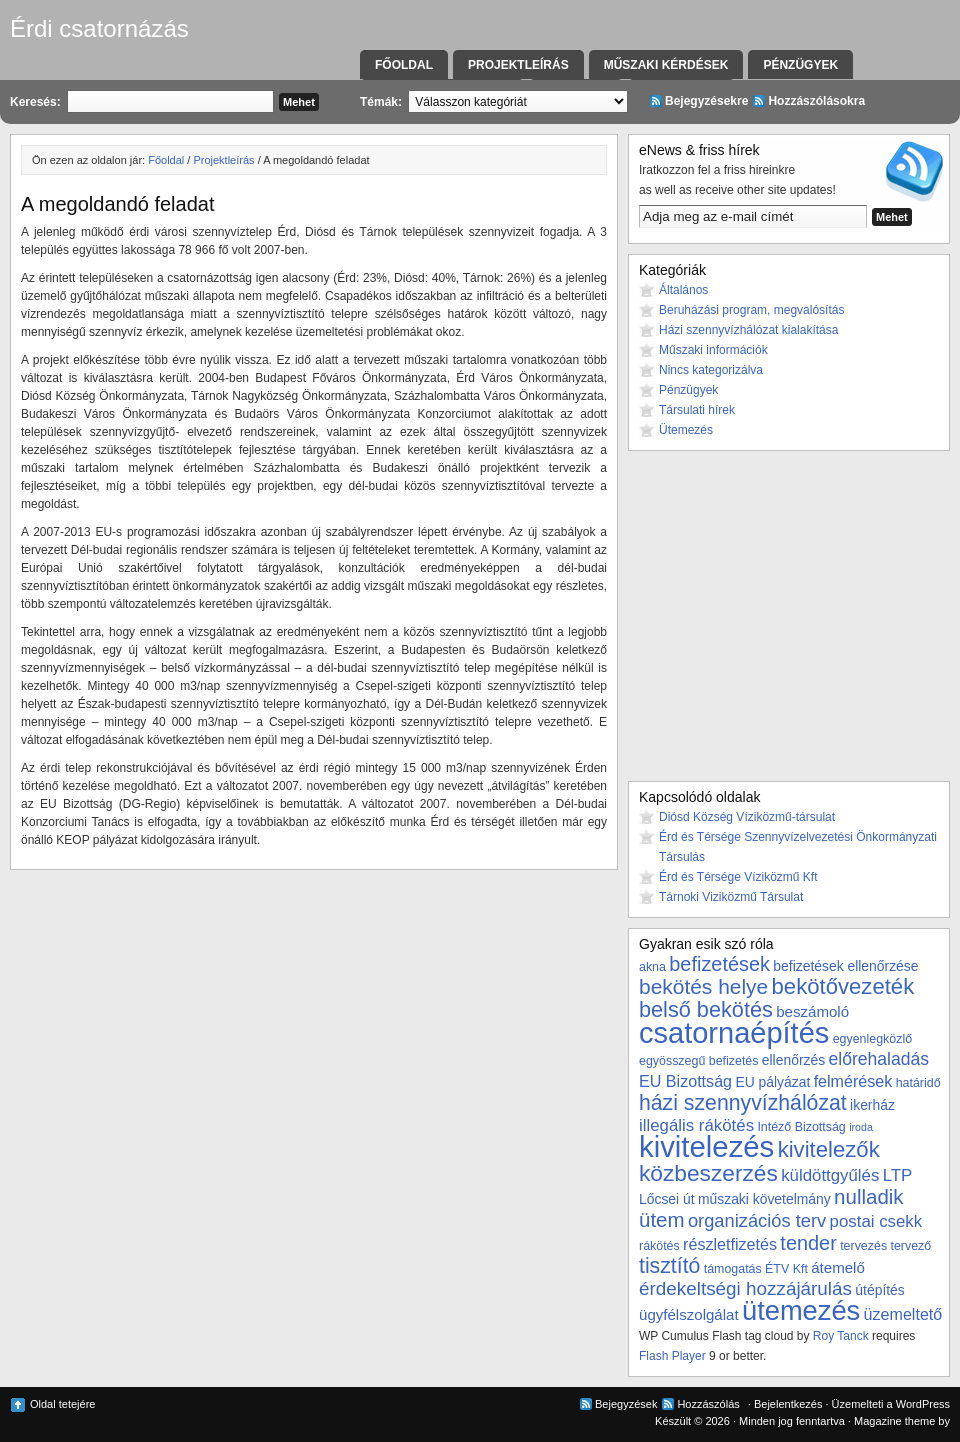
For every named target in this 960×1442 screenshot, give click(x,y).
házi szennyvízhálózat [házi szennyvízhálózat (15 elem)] (743, 1103)
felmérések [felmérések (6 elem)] (853, 1081)
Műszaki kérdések (666, 65)
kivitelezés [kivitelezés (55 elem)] (706, 1146)
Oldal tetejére (62, 1404)
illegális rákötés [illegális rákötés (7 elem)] (696, 1125)
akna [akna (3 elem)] (652, 967)
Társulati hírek (697, 410)
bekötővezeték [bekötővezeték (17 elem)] (843, 986)
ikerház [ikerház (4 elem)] (872, 1105)
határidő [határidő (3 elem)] (918, 1083)
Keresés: (35, 102)
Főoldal (404, 65)
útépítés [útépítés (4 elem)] (879, 1290)
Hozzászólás (708, 1404)
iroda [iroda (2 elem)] (861, 1127)
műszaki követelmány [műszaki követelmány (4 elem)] (764, 1199)
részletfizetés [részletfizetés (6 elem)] (730, 1244)
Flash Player (672, 1356)
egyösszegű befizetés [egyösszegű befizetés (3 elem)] (698, 1061)
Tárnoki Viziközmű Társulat (731, 897)
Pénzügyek (800, 65)
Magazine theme (894, 1421)
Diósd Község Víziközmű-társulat (747, 817)
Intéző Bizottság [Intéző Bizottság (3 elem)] (801, 1127)
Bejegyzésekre (706, 101)
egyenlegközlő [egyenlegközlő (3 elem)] (872, 1039)
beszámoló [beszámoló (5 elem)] (812, 1011)
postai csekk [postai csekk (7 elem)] (876, 1221)
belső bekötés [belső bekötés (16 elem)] (706, 1009)
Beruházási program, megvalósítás (751, 310)
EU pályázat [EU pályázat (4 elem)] (772, 1082)
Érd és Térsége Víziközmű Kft (738, 877)
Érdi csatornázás (99, 28)
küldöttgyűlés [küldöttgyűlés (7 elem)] (830, 1175)
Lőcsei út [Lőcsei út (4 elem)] (667, 1199)
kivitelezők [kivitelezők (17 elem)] (829, 1149)
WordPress (923, 1404)
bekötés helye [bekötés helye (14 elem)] (703, 986)
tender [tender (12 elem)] (808, 1243)
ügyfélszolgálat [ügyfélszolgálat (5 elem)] (689, 1314)
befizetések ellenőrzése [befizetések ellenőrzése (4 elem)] (845, 966)
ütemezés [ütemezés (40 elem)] (801, 1310)
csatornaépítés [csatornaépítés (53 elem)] (734, 1033)
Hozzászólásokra (816, 101)
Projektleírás (518, 65)
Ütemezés (686, 430)
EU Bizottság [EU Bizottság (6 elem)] (685, 1081)
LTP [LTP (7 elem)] (898, 1175)
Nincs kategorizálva (711, 370)
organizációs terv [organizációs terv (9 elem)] (757, 1220)
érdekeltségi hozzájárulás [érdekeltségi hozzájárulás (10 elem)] (745, 1288)
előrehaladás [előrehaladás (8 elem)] (878, 1059)
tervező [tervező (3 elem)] (910, 1246)
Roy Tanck (841, 1336)
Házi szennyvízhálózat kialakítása (748, 330)
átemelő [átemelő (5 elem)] (838, 1267)
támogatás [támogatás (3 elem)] (733, 1269)
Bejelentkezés (788, 1404)
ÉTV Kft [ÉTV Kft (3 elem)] (786, 1269)
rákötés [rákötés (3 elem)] (659, 1246)
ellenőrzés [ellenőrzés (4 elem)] (793, 1060)
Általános (683, 290)
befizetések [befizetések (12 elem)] (719, 964)
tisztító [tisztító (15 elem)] (669, 1266)
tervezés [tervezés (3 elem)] (863, 1246)
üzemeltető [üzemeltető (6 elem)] (903, 1314)
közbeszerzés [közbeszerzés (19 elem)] (708, 1173)
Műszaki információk (713, 350)
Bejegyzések (626, 1404)
